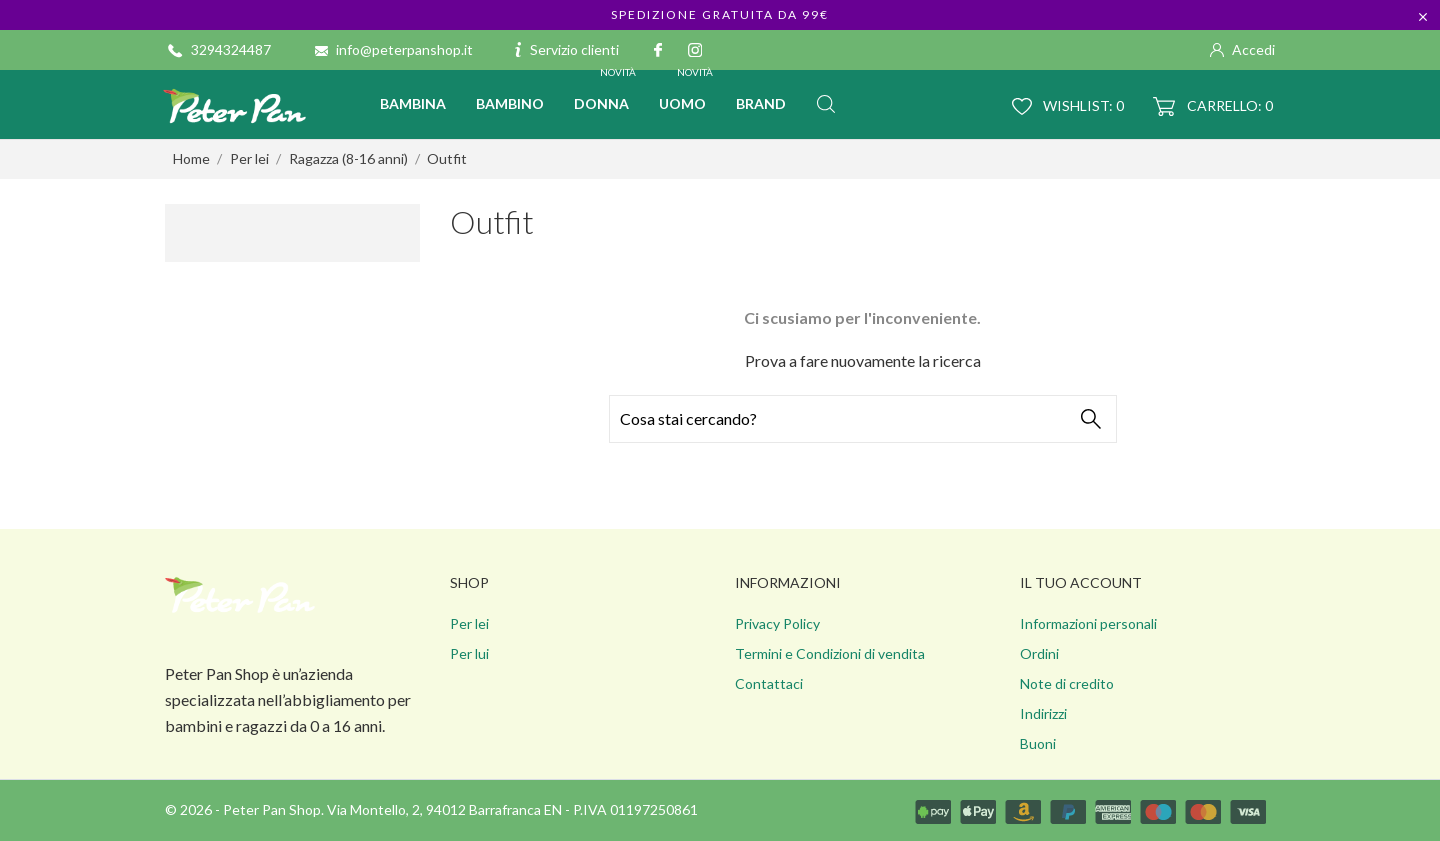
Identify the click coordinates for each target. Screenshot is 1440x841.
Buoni (1038, 743)
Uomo (687, 91)
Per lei (469, 623)
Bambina (413, 103)
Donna (606, 91)
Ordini (1039, 653)
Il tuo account (1081, 582)
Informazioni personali (1088, 623)
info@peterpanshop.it (404, 49)
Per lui (469, 653)
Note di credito (1067, 683)
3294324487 (231, 49)
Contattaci (769, 683)
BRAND (761, 103)
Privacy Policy (777, 623)
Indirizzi (1043, 713)
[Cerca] (863, 419)
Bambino (510, 103)
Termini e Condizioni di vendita (830, 653)
